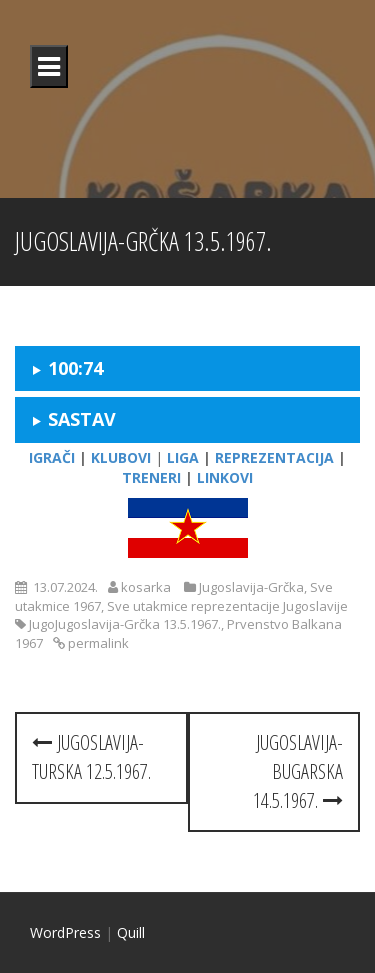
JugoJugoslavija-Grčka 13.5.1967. (125, 624)
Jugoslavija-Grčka (251, 587)
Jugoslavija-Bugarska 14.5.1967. (298, 771)
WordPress (65, 932)
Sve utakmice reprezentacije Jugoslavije (227, 606)
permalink (97, 643)
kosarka (146, 587)
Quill (131, 932)
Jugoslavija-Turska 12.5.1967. (91, 757)
